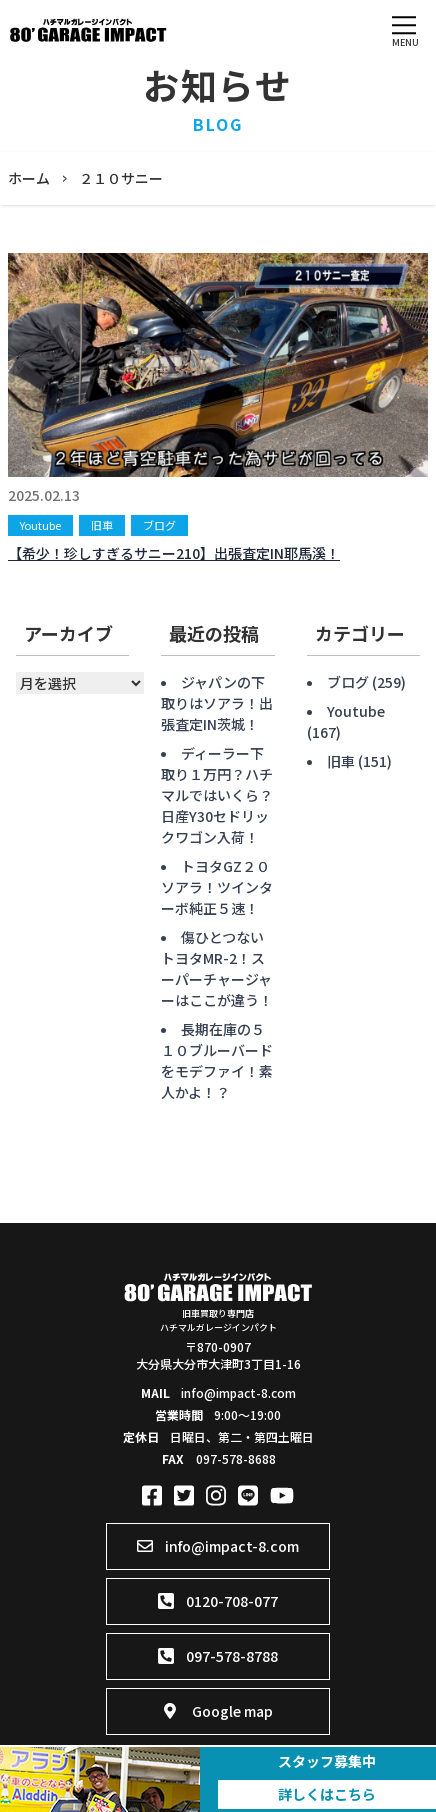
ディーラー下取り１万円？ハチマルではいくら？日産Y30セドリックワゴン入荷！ (217, 795)
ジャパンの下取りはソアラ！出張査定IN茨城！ (217, 703)
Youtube (40, 525)
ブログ (159, 525)
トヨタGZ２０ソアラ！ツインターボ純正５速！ (217, 887)
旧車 (102, 525)
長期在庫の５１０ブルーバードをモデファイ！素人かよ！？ (217, 1060)
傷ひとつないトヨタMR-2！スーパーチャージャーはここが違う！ (217, 968)
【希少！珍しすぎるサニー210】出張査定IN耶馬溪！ (174, 553)
